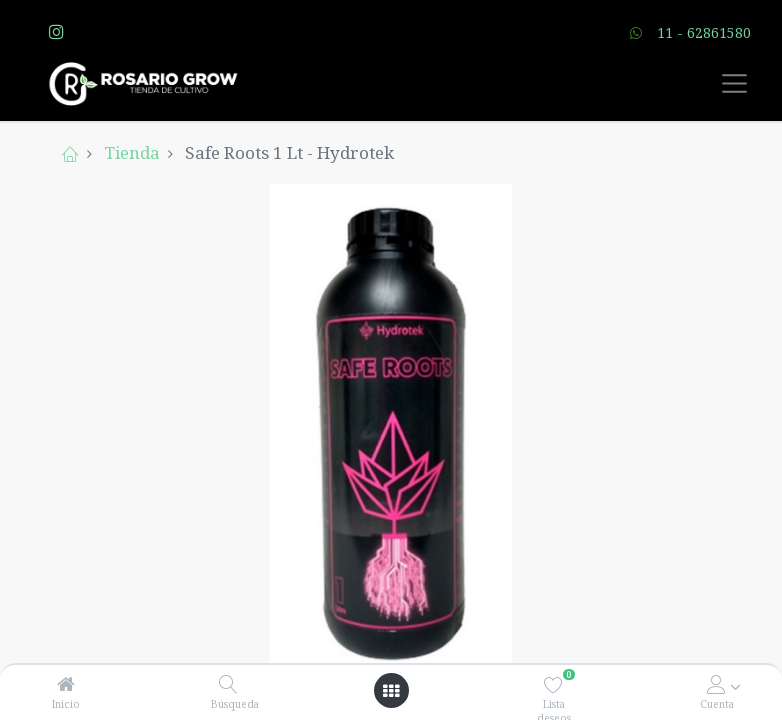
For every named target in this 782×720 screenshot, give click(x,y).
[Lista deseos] (553, 684)
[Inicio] (66, 684)
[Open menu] (391, 691)
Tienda (132, 152)
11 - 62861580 (704, 32)
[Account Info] (716, 684)
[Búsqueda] (228, 684)
